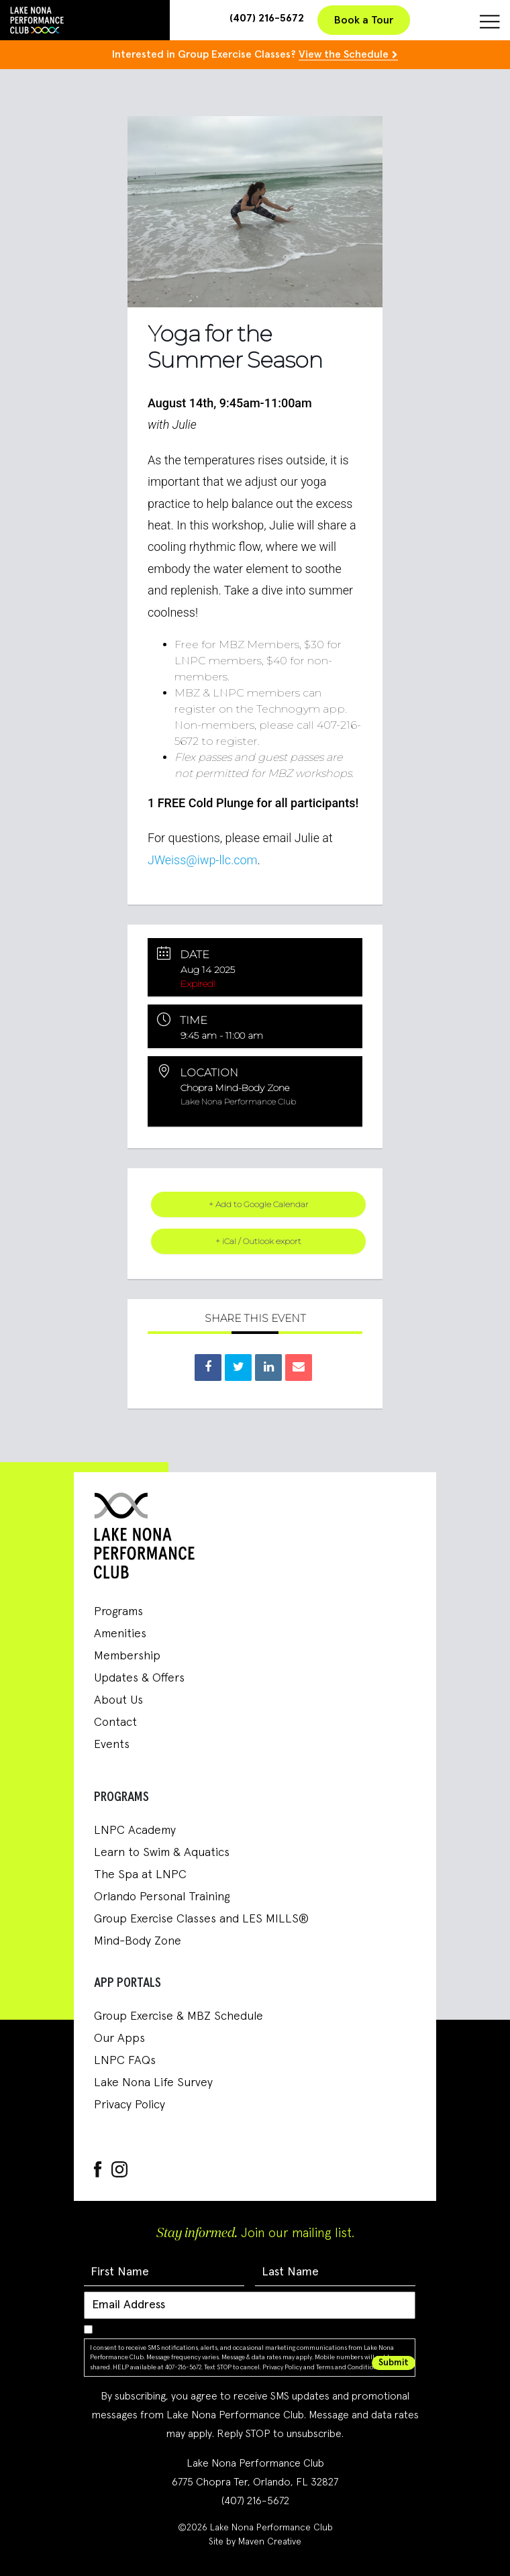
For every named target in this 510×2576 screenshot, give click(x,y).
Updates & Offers (139, 1678)
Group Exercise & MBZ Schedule (178, 2016)
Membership (127, 1656)
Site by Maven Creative (255, 2541)
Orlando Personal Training (162, 1897)
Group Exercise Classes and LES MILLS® (201, 1919)
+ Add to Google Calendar (259, 1204)
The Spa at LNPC (140, 1875)
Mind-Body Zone (137, 1941)
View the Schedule (344, 54)
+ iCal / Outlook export (258, 1241)
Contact (115, 1722)
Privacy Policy (129, 2105)
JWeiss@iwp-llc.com (203, 860)
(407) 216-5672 (267, 18)
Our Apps (119, 2038)
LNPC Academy (135, 1830)
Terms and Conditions (348, 2367)
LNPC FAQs (125, 2061)
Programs (118, 1612)
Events (112, 1745)
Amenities (120, 1634)
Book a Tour (363, 20)
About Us (118, 1700)
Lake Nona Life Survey (153, 2083)
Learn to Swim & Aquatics (162, 1853)
